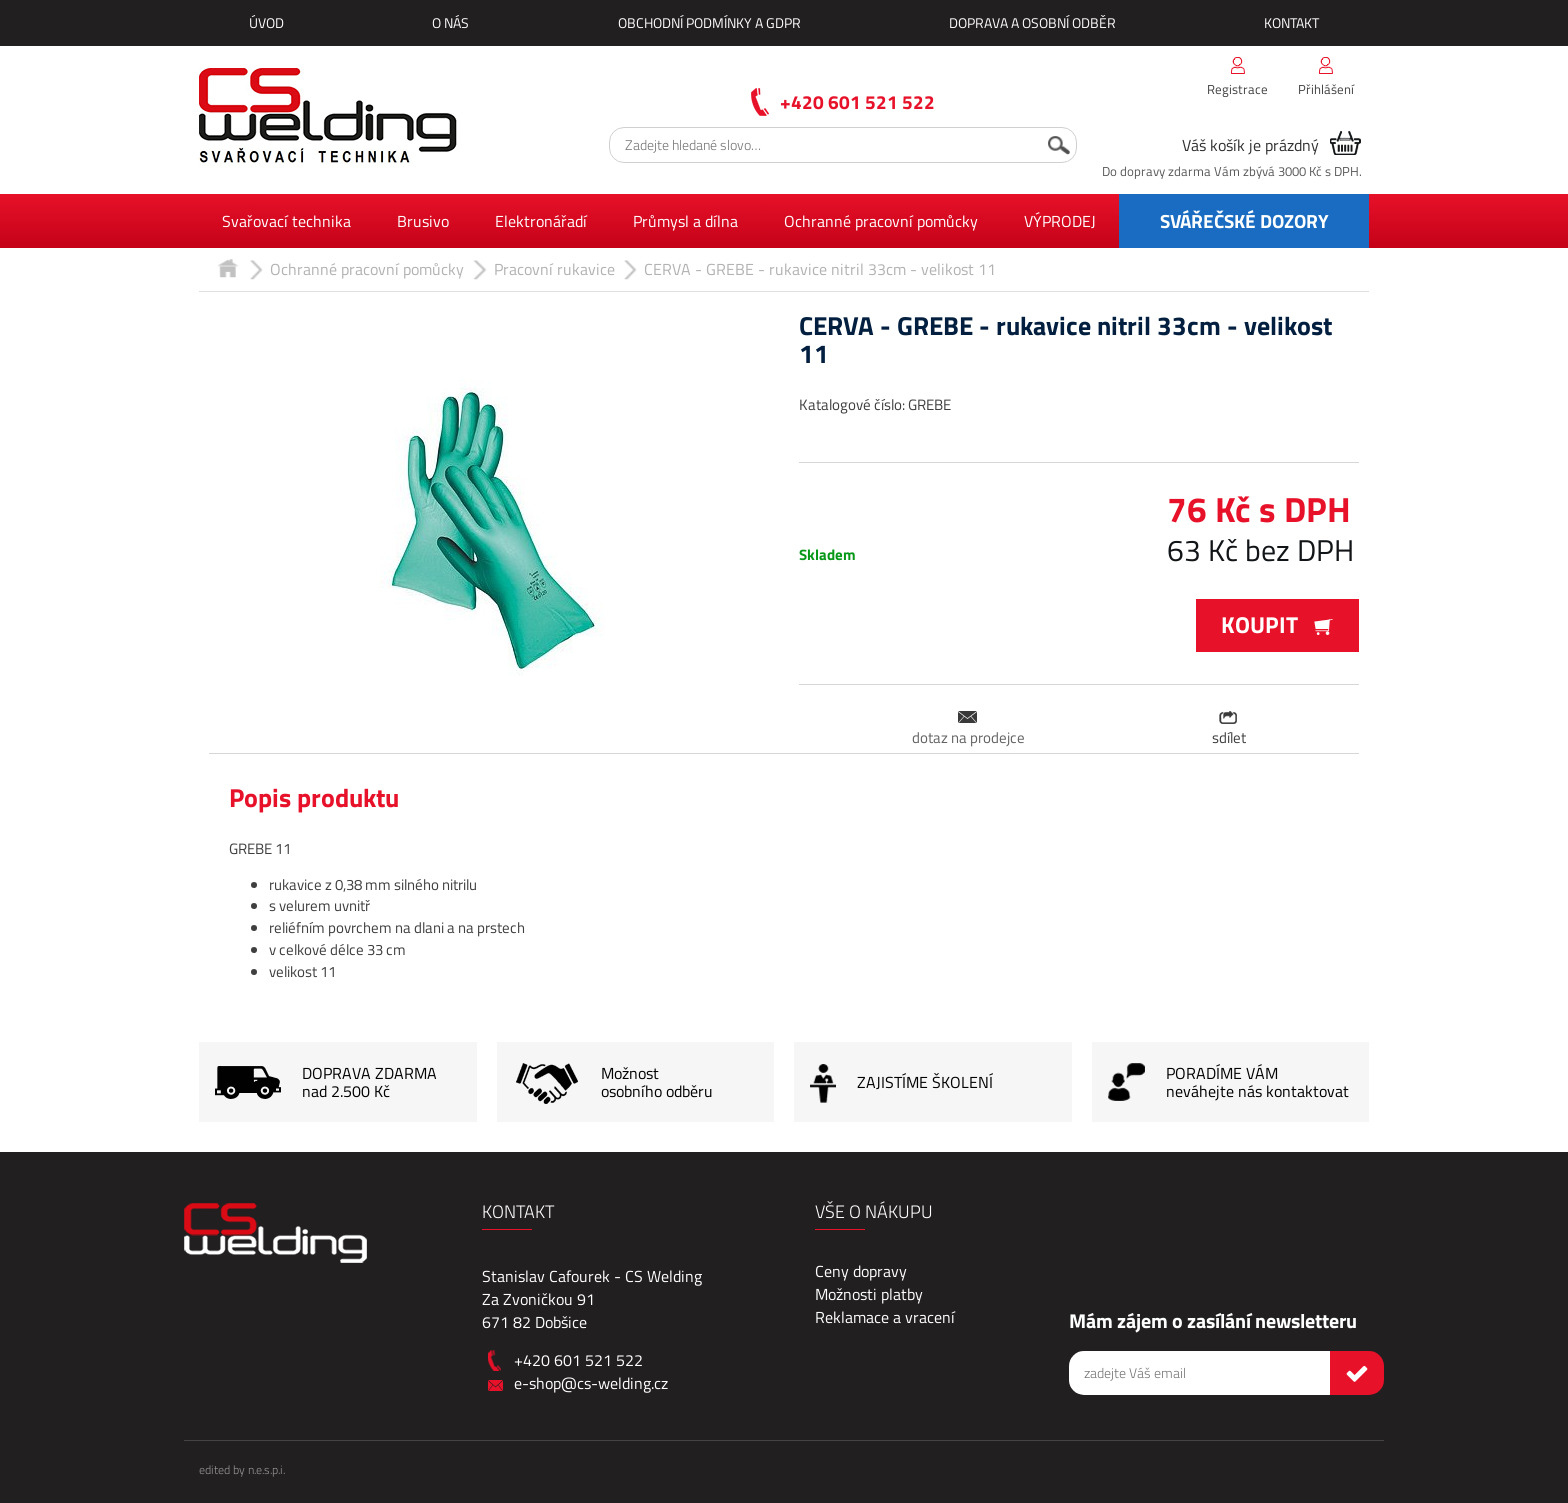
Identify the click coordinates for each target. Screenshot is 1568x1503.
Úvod (266, 22)
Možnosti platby (869, 1294)
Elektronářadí (541, 221)
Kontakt (1291, 22)
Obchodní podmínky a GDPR (709, 22)
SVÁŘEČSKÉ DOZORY (1244, 220)
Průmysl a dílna (685, 221)
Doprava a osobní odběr (1032, 22)
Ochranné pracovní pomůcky (881, 221)
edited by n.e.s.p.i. (242, 1469)
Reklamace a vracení (885, 1317)
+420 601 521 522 (857, 101)
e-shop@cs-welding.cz (591, 1383)
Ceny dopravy (861, 1271)
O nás (450, 22)
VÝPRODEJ (1060, 221)
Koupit (1277, 624)
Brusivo (423, 221)
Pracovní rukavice (554, 269)
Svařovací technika (286, 221)
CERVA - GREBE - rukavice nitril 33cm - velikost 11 (820, 269)
